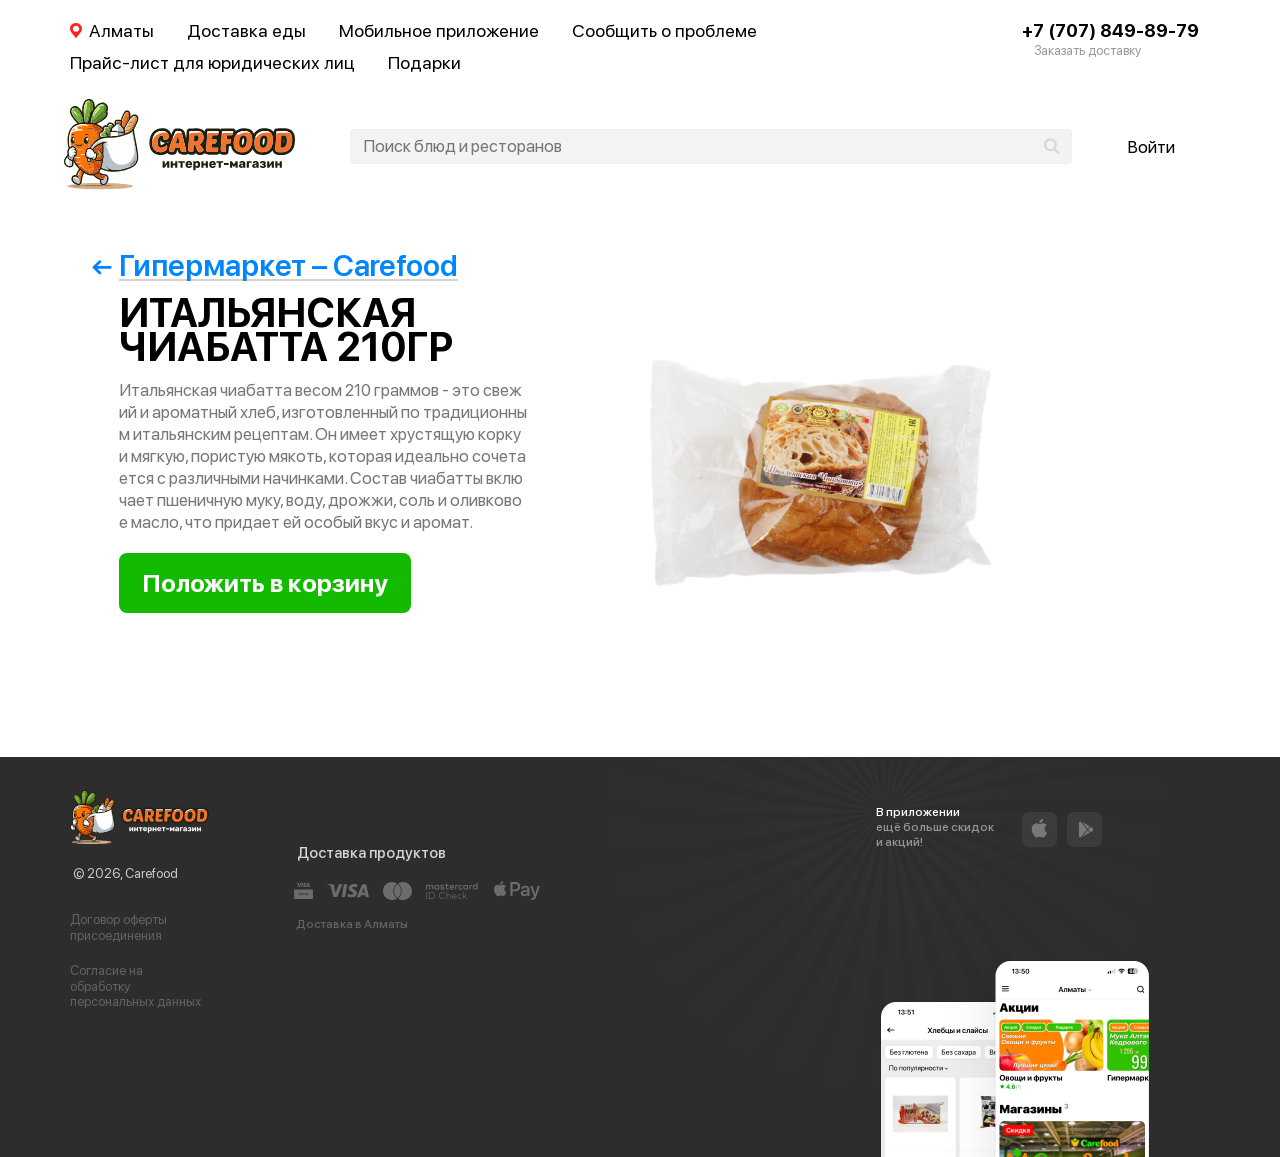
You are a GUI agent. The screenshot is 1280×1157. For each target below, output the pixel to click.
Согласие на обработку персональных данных (135, 986)
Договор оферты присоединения (118, 927)
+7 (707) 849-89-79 (1110, 30)
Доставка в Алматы (352, 924)
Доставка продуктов (371, 853)
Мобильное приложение (439, 30)
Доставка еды (246, 30)
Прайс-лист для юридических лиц (212, 62)
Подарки (424, 62)
